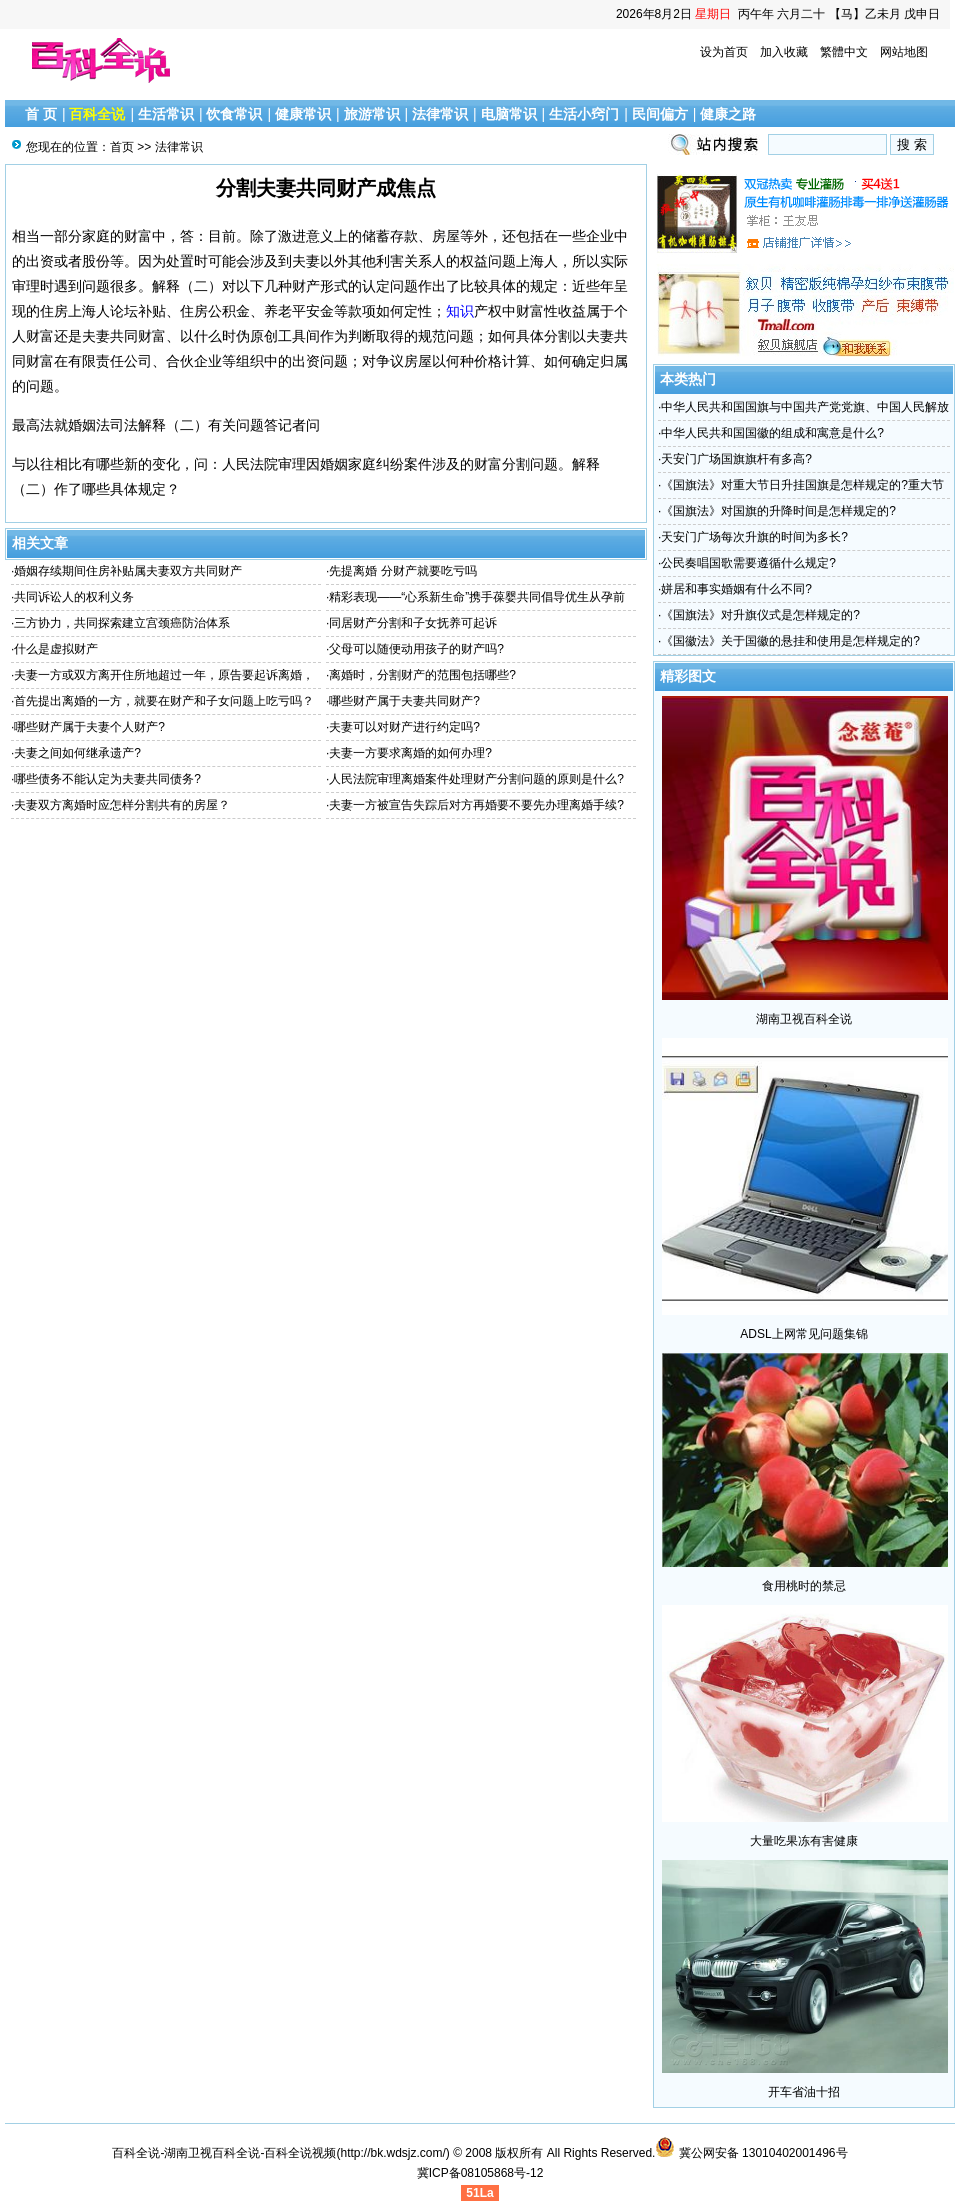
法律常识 (440, 114)
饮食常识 (234, 114)
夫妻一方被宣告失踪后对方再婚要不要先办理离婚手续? (476, 805)
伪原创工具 (271, 336)
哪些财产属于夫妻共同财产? (404, 701)
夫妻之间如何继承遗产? (77, 753)
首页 (122, 147)
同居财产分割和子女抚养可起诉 (413, 623)
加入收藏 (784, 52)
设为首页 (724, 52)
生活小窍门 (584, 114)
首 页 (41, 114)
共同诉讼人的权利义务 (74, 597)
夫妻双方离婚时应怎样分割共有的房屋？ (122, 805)
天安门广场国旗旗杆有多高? (736, 459)
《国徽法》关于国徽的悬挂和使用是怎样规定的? (790, 641)
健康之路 (728, 114)
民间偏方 (660, 114)
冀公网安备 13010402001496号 (751, 2153)
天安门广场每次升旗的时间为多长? (754, 537)
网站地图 (904, 52)
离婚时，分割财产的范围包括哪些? (422, 675)
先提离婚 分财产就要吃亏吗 (402, 571)
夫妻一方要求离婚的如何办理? (410, 753)
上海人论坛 (103, 311)
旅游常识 (372, 114)
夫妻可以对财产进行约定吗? (404, 727)
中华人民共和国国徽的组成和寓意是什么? (772, 433)
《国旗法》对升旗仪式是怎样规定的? (760, 615)
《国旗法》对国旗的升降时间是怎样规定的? (778, 511)
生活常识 (166, 114)
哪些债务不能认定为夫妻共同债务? (107, 779)
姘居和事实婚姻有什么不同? (736, 589)
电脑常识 (509, 114)
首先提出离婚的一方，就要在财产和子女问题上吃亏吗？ (164, 701)
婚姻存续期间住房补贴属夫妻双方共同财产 (128, 571)
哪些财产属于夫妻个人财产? (89, 727)
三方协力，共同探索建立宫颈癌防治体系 (122, 623)
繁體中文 (844, 52)
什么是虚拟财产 (56, 649)
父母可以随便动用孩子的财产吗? (416, 649)
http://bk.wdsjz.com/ (392, 2153)
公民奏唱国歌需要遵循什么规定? (748, 563)
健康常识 (303, 114)
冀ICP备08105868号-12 (480, 2173)
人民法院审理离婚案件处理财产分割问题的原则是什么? (476, 779)
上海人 (537, 261)
